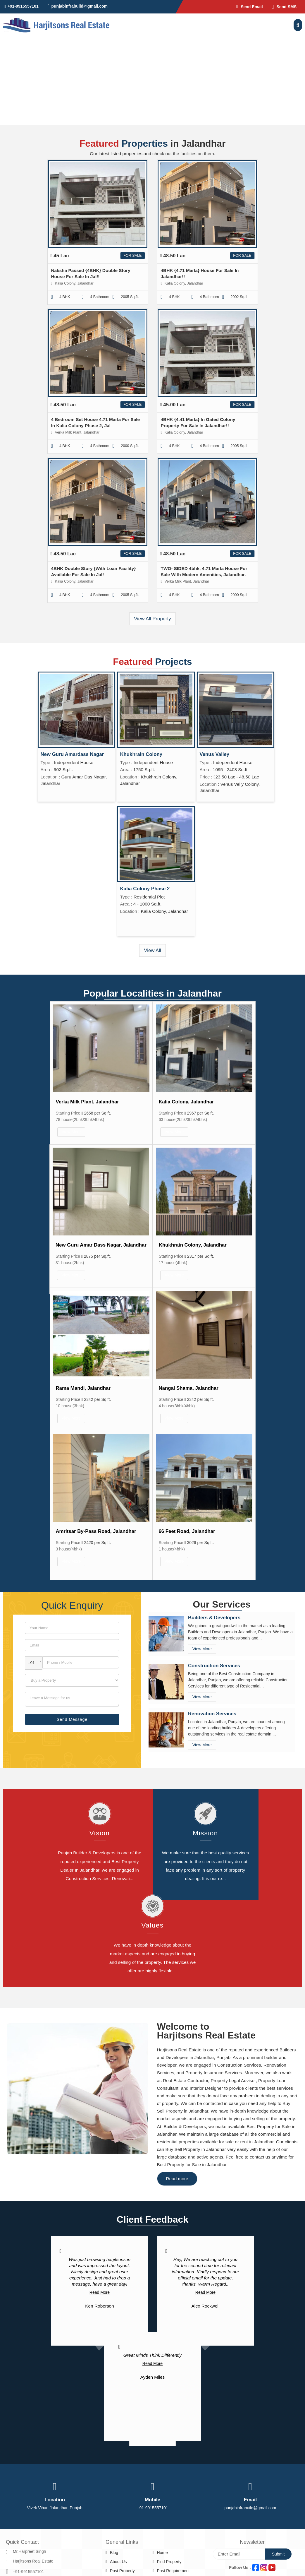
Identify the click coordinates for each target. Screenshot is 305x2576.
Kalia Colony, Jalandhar (186, 1102)
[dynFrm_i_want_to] (72, 1680)
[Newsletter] (239, 2554)
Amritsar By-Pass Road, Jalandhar (96, 1531)
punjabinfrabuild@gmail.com (79, 6)
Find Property (169, 2561)
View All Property (152, 619)
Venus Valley (215, 754)
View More (71, 1131)
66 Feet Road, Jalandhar (187, 1531)
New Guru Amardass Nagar (72, 754)
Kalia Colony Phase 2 (145, 888)
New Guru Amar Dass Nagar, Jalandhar (101, 1245)
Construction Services (214, 1665)
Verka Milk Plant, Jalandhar (87, 1102)
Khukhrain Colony (141, 754)
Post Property (122, 2570)
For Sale (132, 256)
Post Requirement (173, 2570)
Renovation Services (212, 1713)
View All (152, 950)
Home (162, 2552)
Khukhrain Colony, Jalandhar (193, 1245)
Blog (114, 2552)
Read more (177, 2178)
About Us (118, 2561)
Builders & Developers (214, 1617)
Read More (99, 2292)
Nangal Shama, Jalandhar (188, 1388)
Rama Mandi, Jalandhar (83, 1388)
